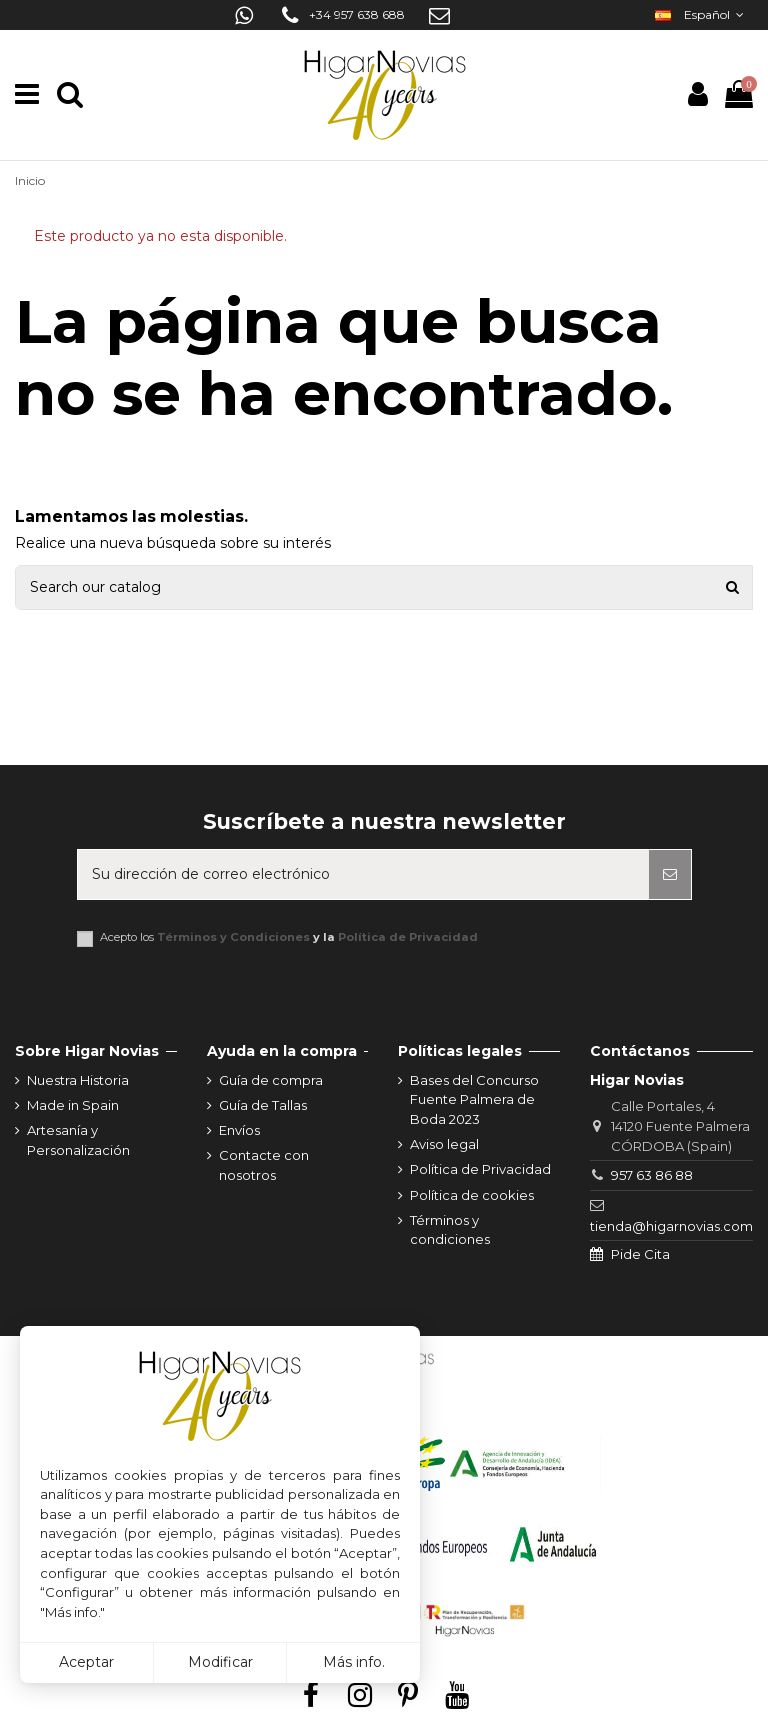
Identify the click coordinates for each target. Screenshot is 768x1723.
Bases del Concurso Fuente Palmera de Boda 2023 (474, 1099)
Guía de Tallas (263, 1105)
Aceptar (86, 1662)
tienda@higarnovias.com (671, 1226)
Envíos (239, 1130)
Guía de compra (271, 1080)
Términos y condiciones (450, 1230)
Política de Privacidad (408, 937)
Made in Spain (73, 1105)
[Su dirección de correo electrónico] (363, 874)
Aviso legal (444, 1144)
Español (701, 14)
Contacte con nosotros (264, 1165)
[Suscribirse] (670, 874)
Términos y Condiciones (233, 937)
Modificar (220, 1662)
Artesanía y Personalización (78, 1140)
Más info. (354, 1662)
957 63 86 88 (652, 1175)
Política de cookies (472, 1195)
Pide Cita (640, 1254)
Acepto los (289, 937)
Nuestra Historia (78, 1080)
